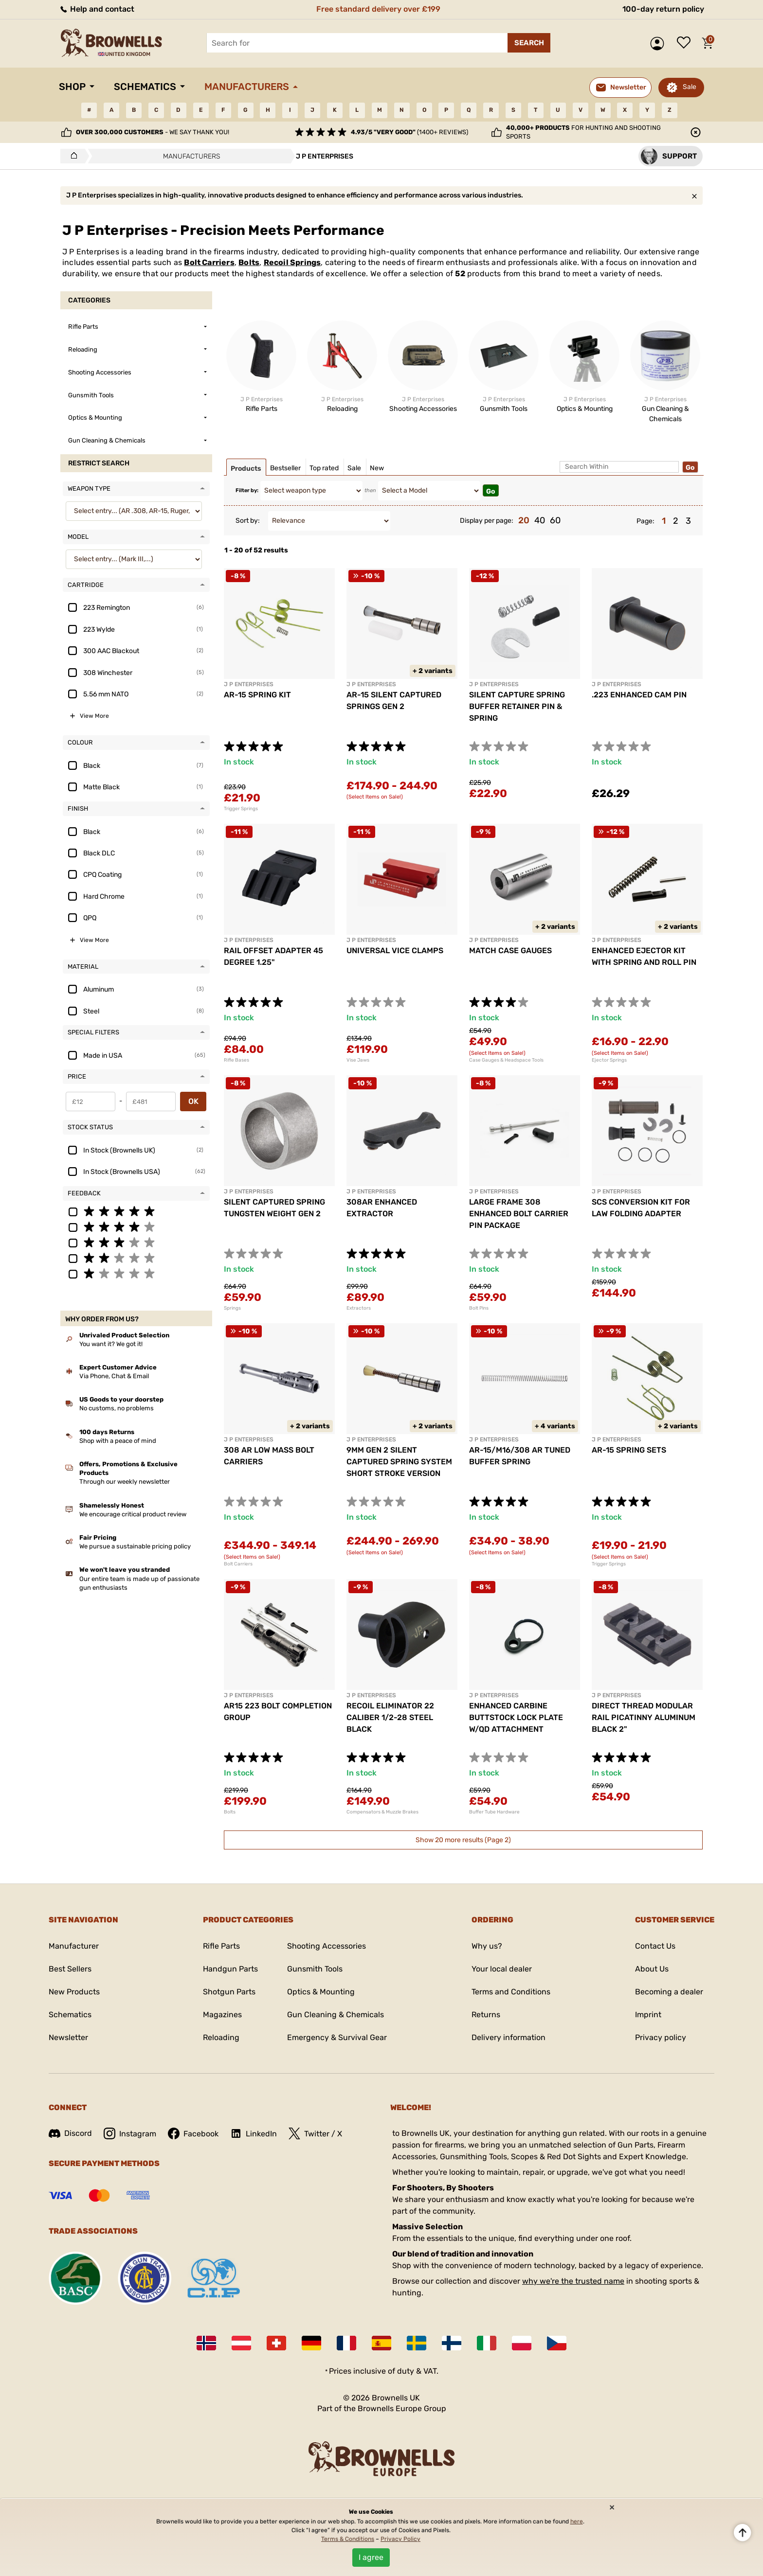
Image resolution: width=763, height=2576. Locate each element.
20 (523, 520)
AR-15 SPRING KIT (257, 694)
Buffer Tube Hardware (494, 1812)
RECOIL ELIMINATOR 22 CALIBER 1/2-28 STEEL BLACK (390, 1717)
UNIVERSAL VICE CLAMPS (394, 950)
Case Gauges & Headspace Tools (506, 1060)
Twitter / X (315, 2133)
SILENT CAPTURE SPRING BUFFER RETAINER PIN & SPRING (517, 706)
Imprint (648, 2014)
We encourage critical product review (132, 1514)
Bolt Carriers (209, 262)
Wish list (686, 43)
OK (193, 1101)
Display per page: (486, 520)
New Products (74, 1991)
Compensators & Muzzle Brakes (382, 1812)
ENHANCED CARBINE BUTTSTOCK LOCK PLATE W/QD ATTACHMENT (516, 1717)
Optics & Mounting (321, 1991)
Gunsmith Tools (315, 1968)
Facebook (193, 2133)
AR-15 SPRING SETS (629, 1450)
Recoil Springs (292, 262)
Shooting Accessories (326, 1946)
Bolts (248, 262)
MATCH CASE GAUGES (510, 950)
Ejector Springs (609, 1060)
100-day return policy (663, 9)
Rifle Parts (221, 1946)
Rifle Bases (236, 1060)
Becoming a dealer (669, 1991)
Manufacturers (246, 86)
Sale (689, 87)
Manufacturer (74, 1946)
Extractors (358, 1308)
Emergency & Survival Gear (337, 2037)
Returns (486, 2014)
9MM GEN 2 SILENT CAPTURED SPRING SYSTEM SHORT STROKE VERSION (399, 1461)
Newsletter (68, 2037)
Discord (70, 2133)
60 (555, 520)
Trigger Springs (241, 809)
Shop (72, 86)
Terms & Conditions (347, 2539)
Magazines (222, 2014)
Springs (232, 1308)
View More (94, 715)
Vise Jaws (357, 1060)
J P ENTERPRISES (248, 684)
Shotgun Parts (229, 1991)
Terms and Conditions (511, 1991)
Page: (645, 521)
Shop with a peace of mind (117, 1440)
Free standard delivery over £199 (378, 9)
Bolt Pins (479, 1308)
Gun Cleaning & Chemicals (335, 2014)
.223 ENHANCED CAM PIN (639, 694)
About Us (652, 1968)
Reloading (221, 2037)
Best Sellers (70, 1968)
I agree (371, 2557)
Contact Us (655, 1946)
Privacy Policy (400, 2539)
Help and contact (96, 9)
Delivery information (508, 2037)
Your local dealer (502, 1968)
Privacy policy (660, 2037)
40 (539, 520)
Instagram (130, 2133)
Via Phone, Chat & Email (114, 1376)
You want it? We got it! (111, 1344)
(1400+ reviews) (409, 132)
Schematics (145, 86)
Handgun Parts (230, 1968)
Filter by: (247, 490)
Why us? (487, 1946)
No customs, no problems (116, 1408)
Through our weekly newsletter (124, 1481)
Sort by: (248, 520)
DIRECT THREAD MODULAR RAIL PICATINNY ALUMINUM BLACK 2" (643, 1717)
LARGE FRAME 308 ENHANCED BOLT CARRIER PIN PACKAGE (518, 1213)
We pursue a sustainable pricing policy (135, 1546)
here (576, 2521)
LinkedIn (253, 2133)
